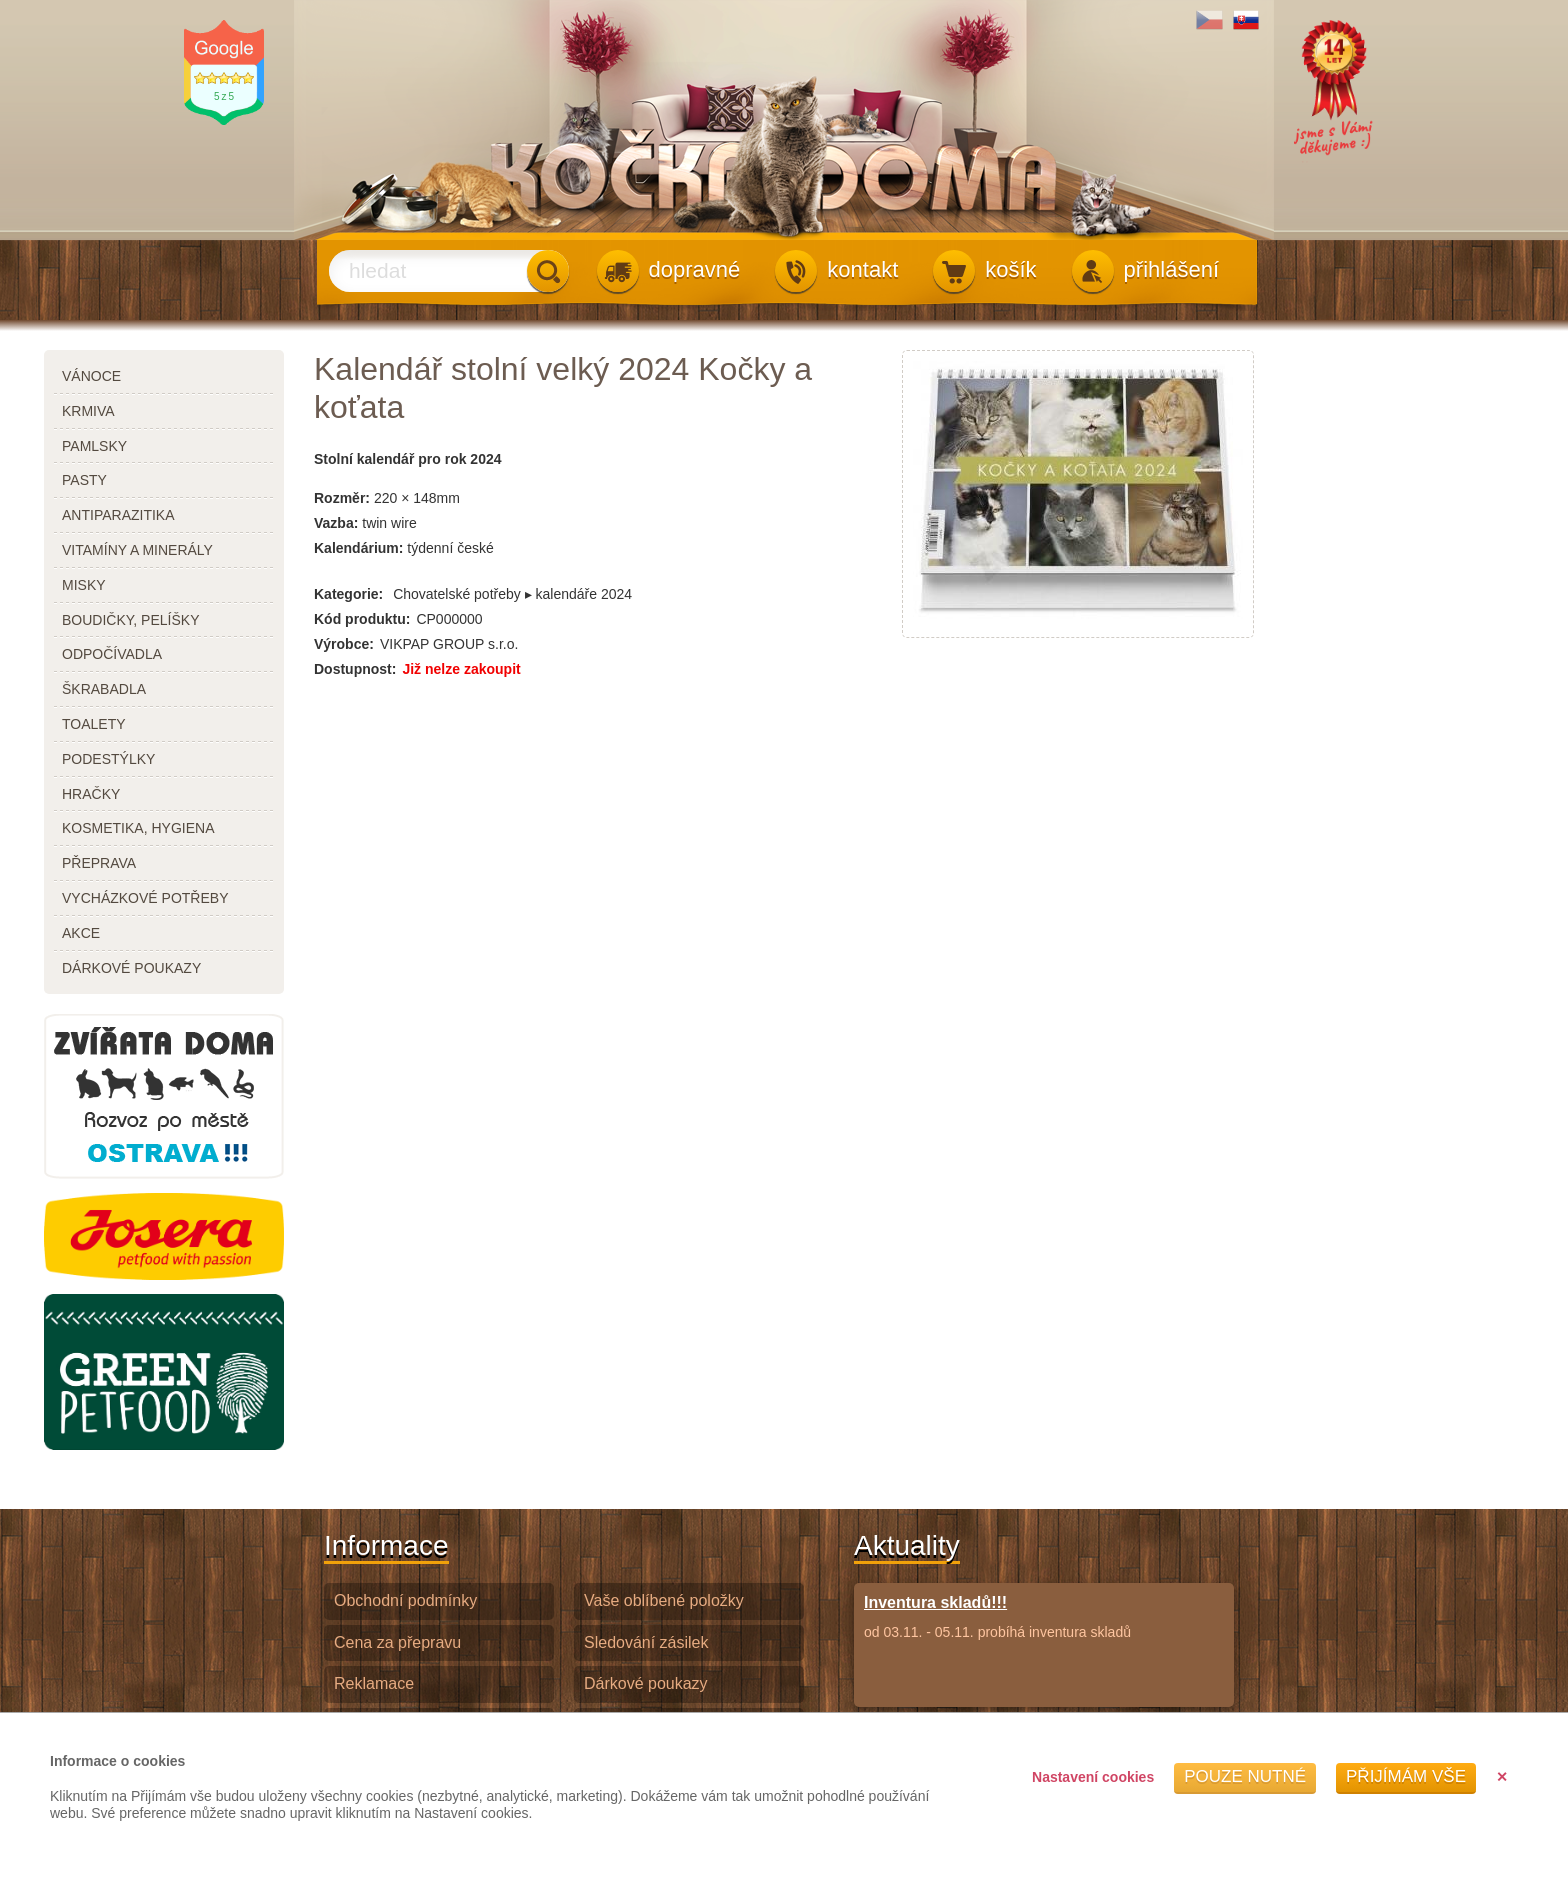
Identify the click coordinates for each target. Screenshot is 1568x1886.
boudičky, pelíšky (130, 620)
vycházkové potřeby (145, 898)
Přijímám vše (1406, 1776)
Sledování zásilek (646, 1642)
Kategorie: (348, 594)
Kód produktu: (362, 619)
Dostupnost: (355, 669)
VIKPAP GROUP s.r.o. (449, 644)
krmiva (88, 411)
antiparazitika (118, 515)
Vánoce (91, 376)
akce (81, 933)
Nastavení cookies (1093, 1777)
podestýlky (108, 759)
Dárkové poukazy (646, 1683)
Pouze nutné (1245, 1776)
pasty (84, 480)
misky (84, 585)
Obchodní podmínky (405, 1600)
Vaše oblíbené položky (664, 1600)
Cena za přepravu (397, 1642)
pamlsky (94, 446)
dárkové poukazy (131, 968)
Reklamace (374, 1683)
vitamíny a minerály (137, 550)
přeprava (99, 863)
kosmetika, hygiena (138, 828)
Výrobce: (344, 644)
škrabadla (104, 689)
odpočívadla (112, 654)
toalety (94, 724)
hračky (91, 794)
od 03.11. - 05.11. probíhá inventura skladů (997, 1616)
